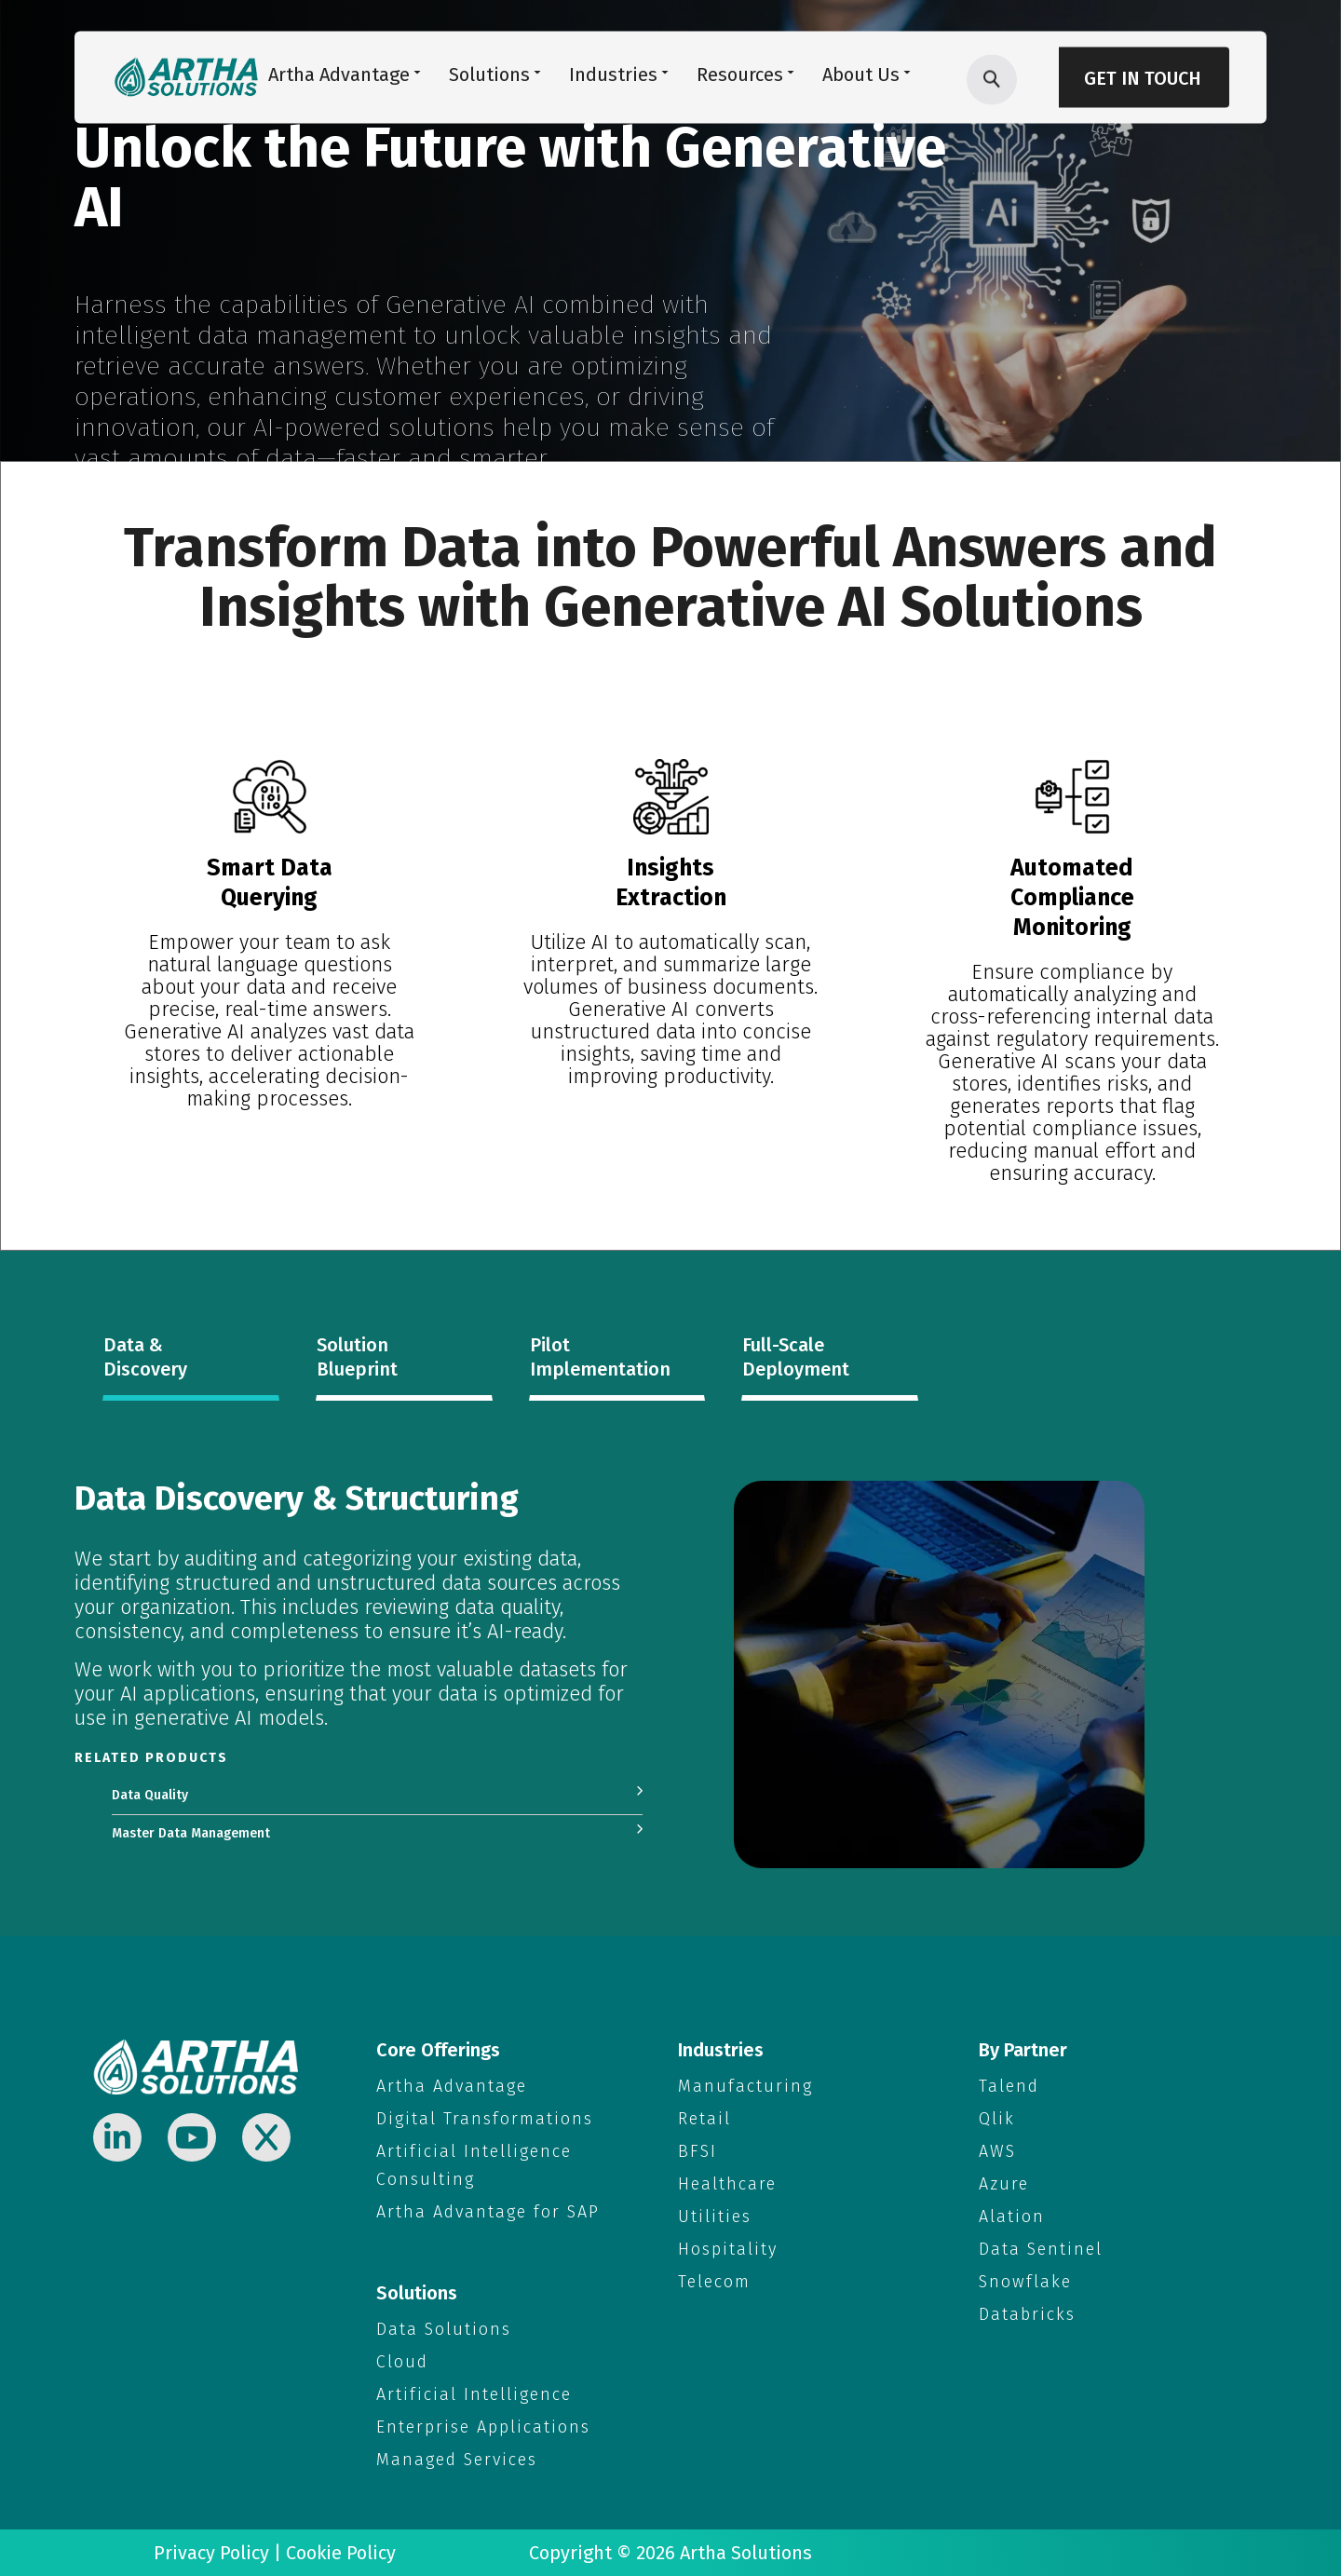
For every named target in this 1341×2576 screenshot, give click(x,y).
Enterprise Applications (483, 2427)
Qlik (997, 2118)
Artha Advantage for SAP (488, 2212)
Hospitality (728, 2249)
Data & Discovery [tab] (145, 1357)
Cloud (402, 2362)
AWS (997, 2151)
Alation (1012, 2216)
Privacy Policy (211, 2553)
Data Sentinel (1041, 2249)
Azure (1004, 2184)
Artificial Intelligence (474, 2394)
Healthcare (727, 2184)
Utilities (715, 2216)
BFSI (697, 2151)
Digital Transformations (484, 2118)
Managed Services (456, 2459)
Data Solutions (443, 2329)
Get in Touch (1142, 78)
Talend (1009, 2086)
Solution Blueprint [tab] (357, 1357)
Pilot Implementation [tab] (600, 1357)
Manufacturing (745, 2086)
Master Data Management (191, 1833)
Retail (704, 2118)
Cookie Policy (341, 2553)
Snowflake (1025, 2281)
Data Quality (150, 1795)
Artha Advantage (451, 2086)
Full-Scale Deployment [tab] (795, 1357)
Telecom (714, 2281)
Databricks (1027, 2314)
